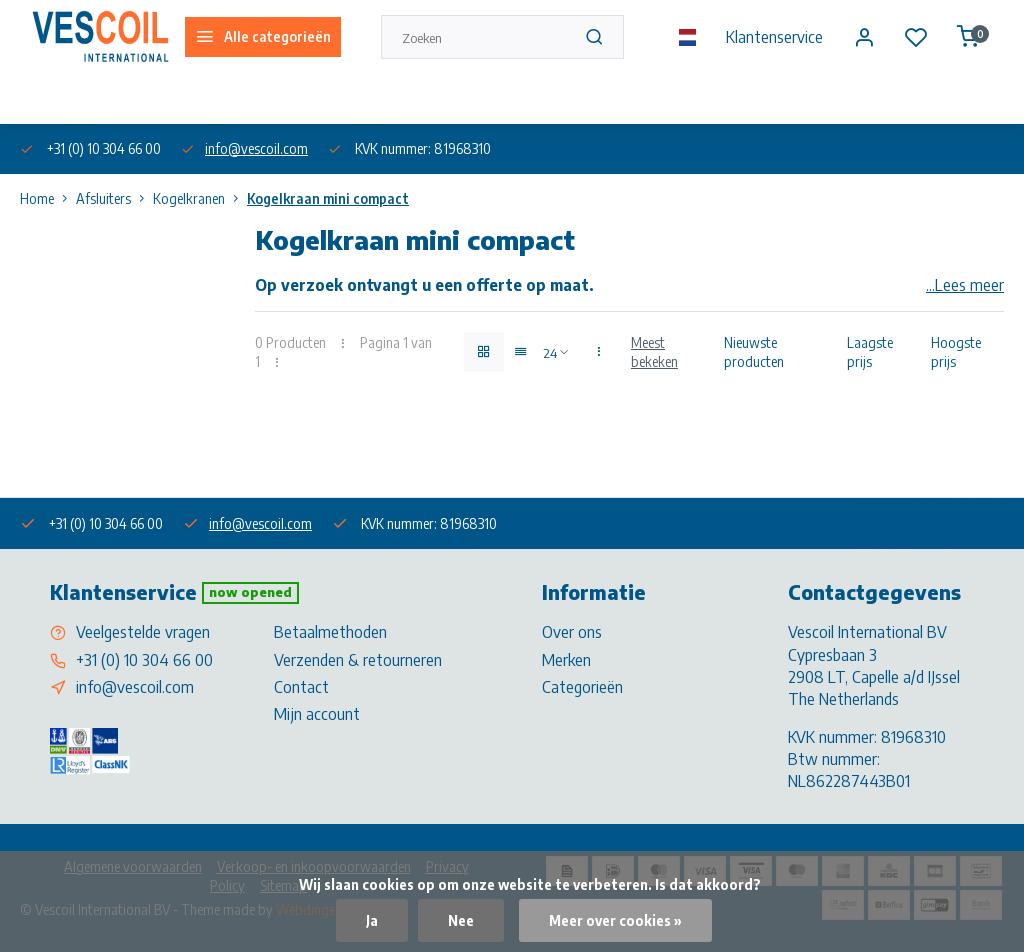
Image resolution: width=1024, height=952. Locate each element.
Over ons (43, 98)
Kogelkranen (200, 198)
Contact (301, 687)
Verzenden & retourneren (358, 660)
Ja (372, 920)
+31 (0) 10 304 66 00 (144, 660)
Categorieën (582, 687)
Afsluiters (114, 198)
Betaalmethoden (330, 632)
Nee (461, 920)
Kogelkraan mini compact (328, 198)
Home (48, 198)
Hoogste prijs (956, 352)
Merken (566, 660)
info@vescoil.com (256, 148)
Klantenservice (774, 37)
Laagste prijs (870, 352)
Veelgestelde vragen (143, 632)
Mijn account (317, 714)
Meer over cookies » (615, 920)
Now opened (250, 592)
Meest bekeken (654, 352)
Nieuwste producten (754, 352)
